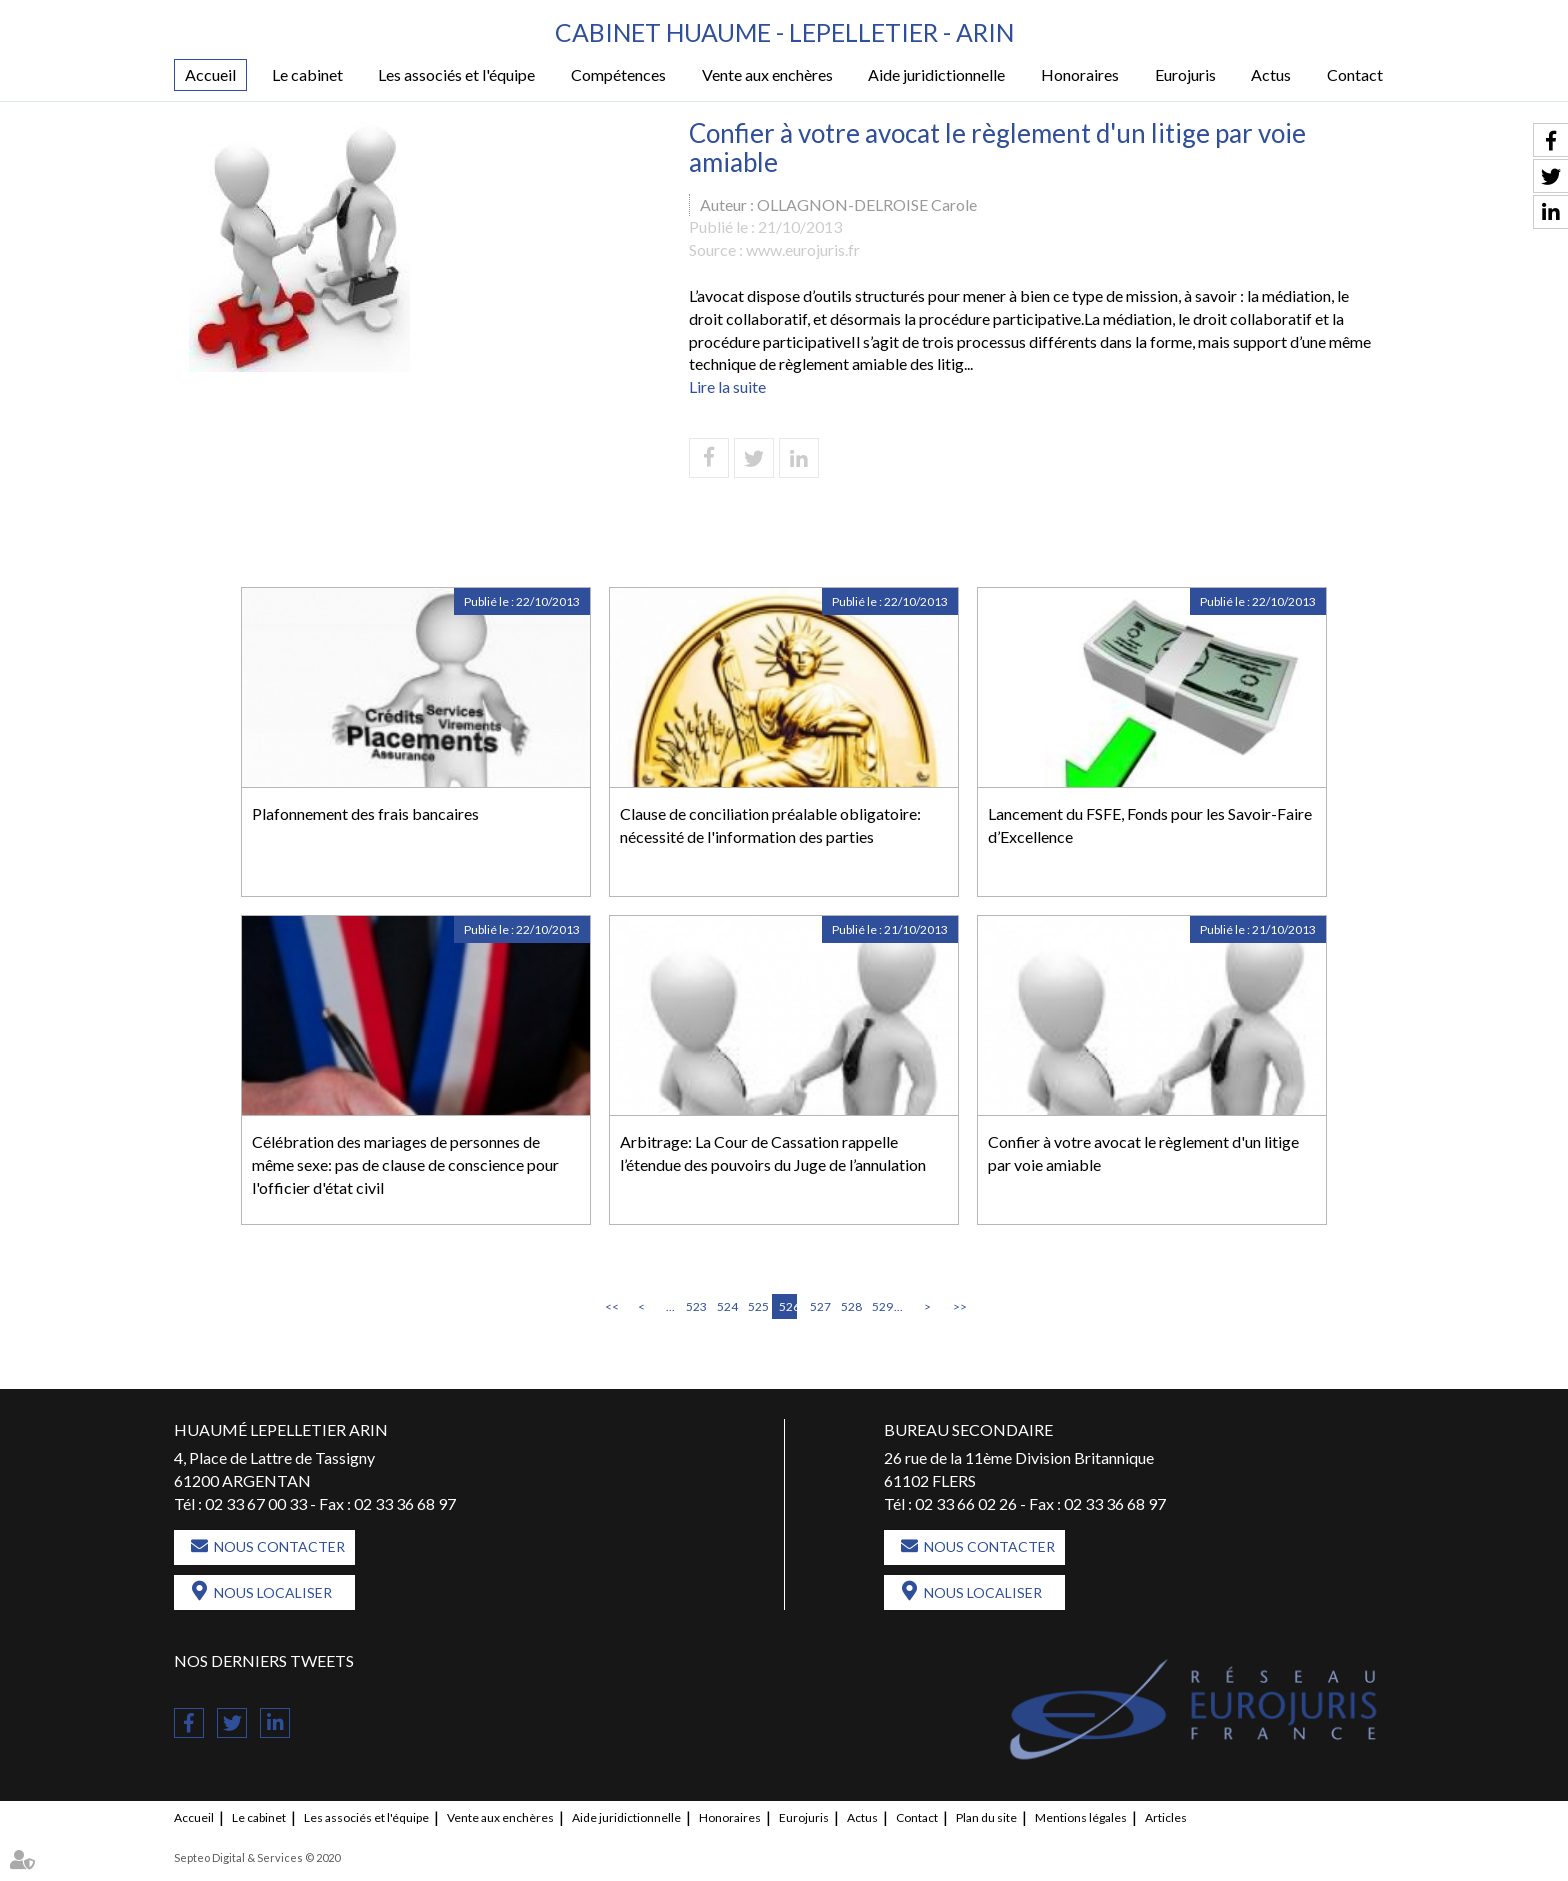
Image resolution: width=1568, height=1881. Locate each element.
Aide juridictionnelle (936, 75)
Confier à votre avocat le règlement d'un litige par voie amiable (1143, 1153)
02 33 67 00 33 (256, 1503)
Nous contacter (279, 1547)
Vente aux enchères (767, 75)
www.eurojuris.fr (803, 250)
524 (726, 1306)
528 (850, 1306)
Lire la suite (727, 387)
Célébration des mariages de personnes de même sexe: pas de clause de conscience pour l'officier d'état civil (405, 1164)
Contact (1355, 75)
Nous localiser (273, 1593)
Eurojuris (1185, 75)
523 (695, 1306)
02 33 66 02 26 (966, 1503)
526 (788, 1306)
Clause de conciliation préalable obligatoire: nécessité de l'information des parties (770, 825)
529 (881, 1306)
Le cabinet (307, 75)
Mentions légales (1081, 1818)
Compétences (618, 75)
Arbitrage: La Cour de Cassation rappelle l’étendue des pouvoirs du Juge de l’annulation (773, 1153)
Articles (1166, 1818)
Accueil (210, 75)
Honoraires (1080, 75)
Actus (1271, 75)
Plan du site (986, 1818)
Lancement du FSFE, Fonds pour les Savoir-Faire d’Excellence (1150, 825)
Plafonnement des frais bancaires (365, 813)
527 (819, 1306)
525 (757, 1306)
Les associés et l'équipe (456, 75)
